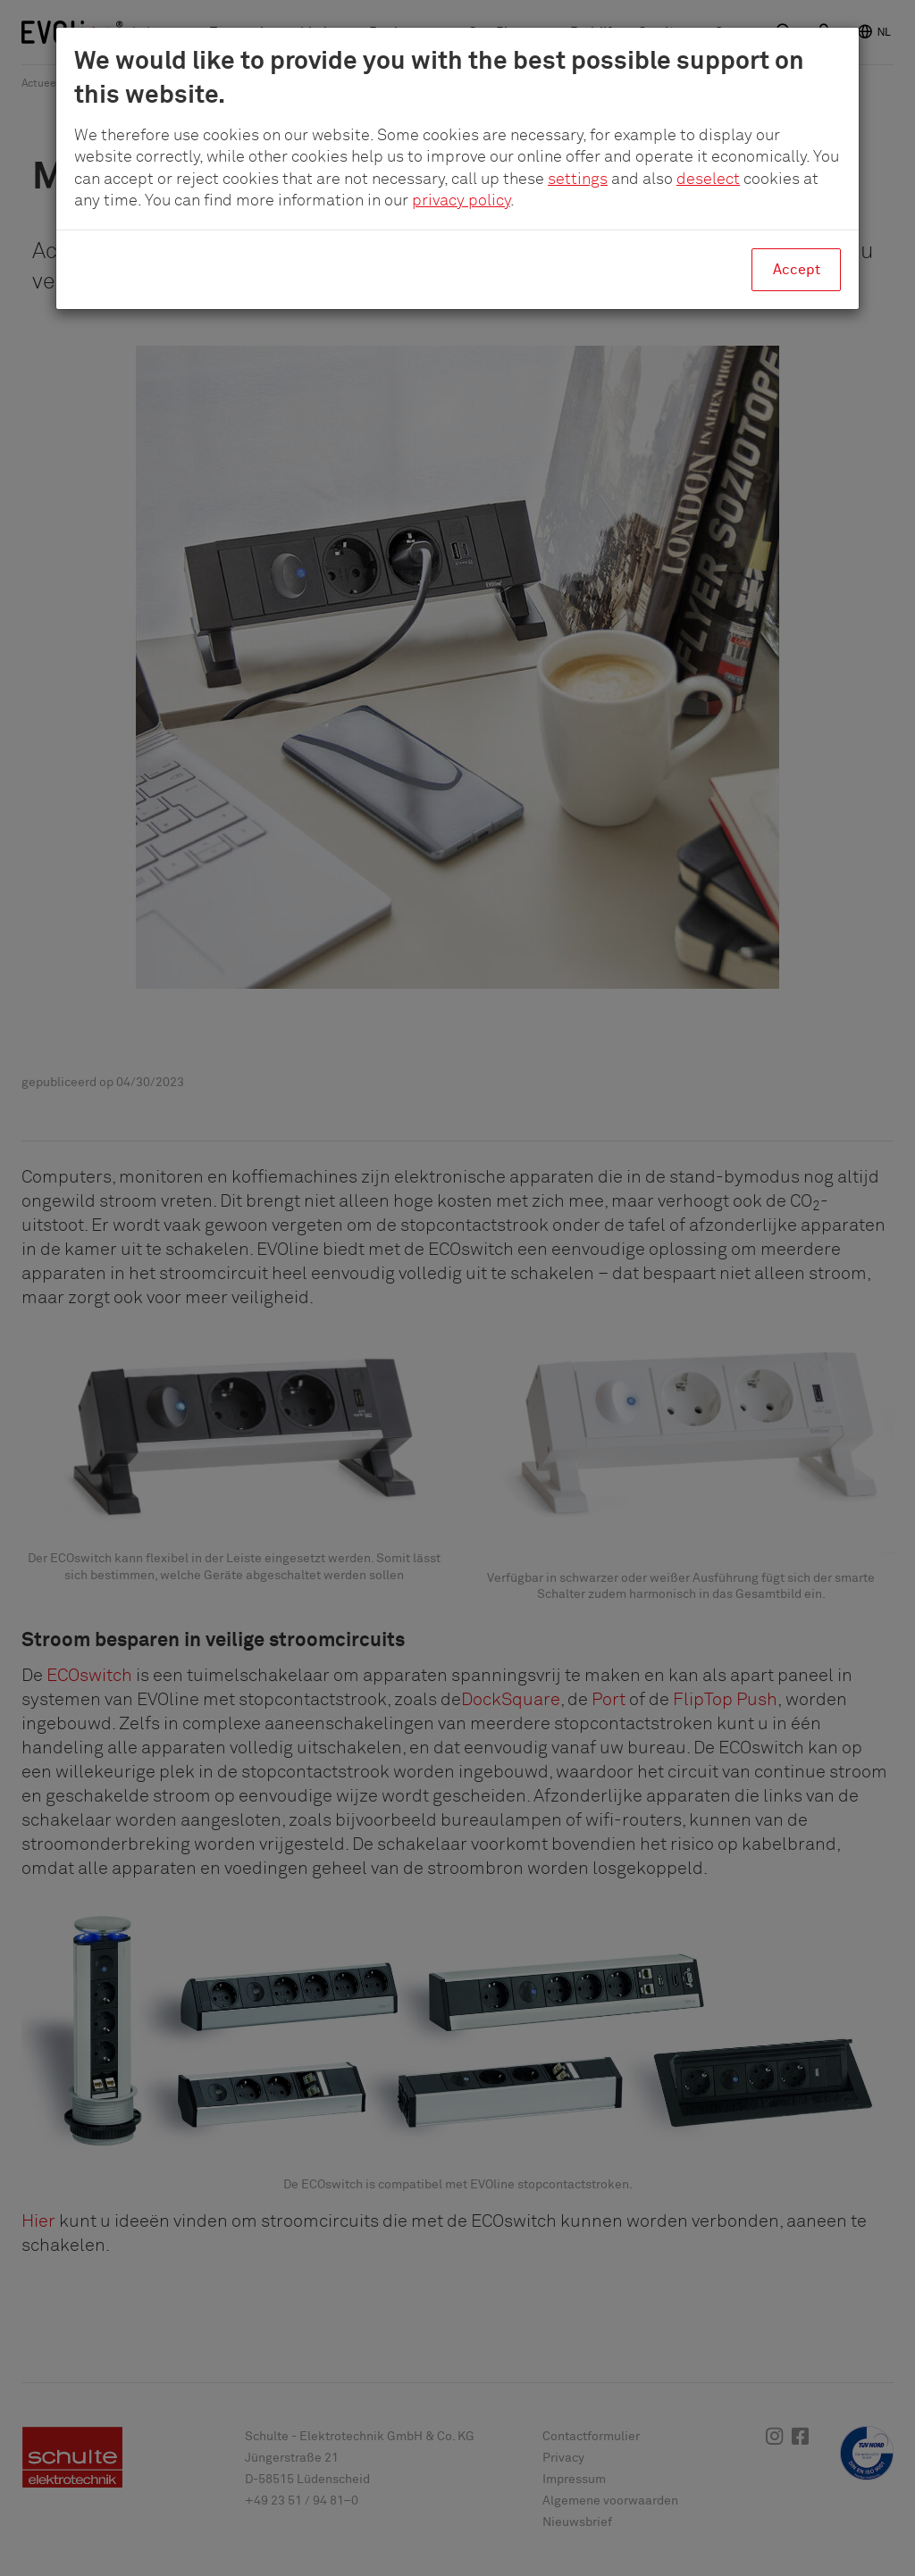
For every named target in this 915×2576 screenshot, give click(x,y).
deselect (708, 179)
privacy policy (461, 201)
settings (578, 179)
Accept (796, 270)
